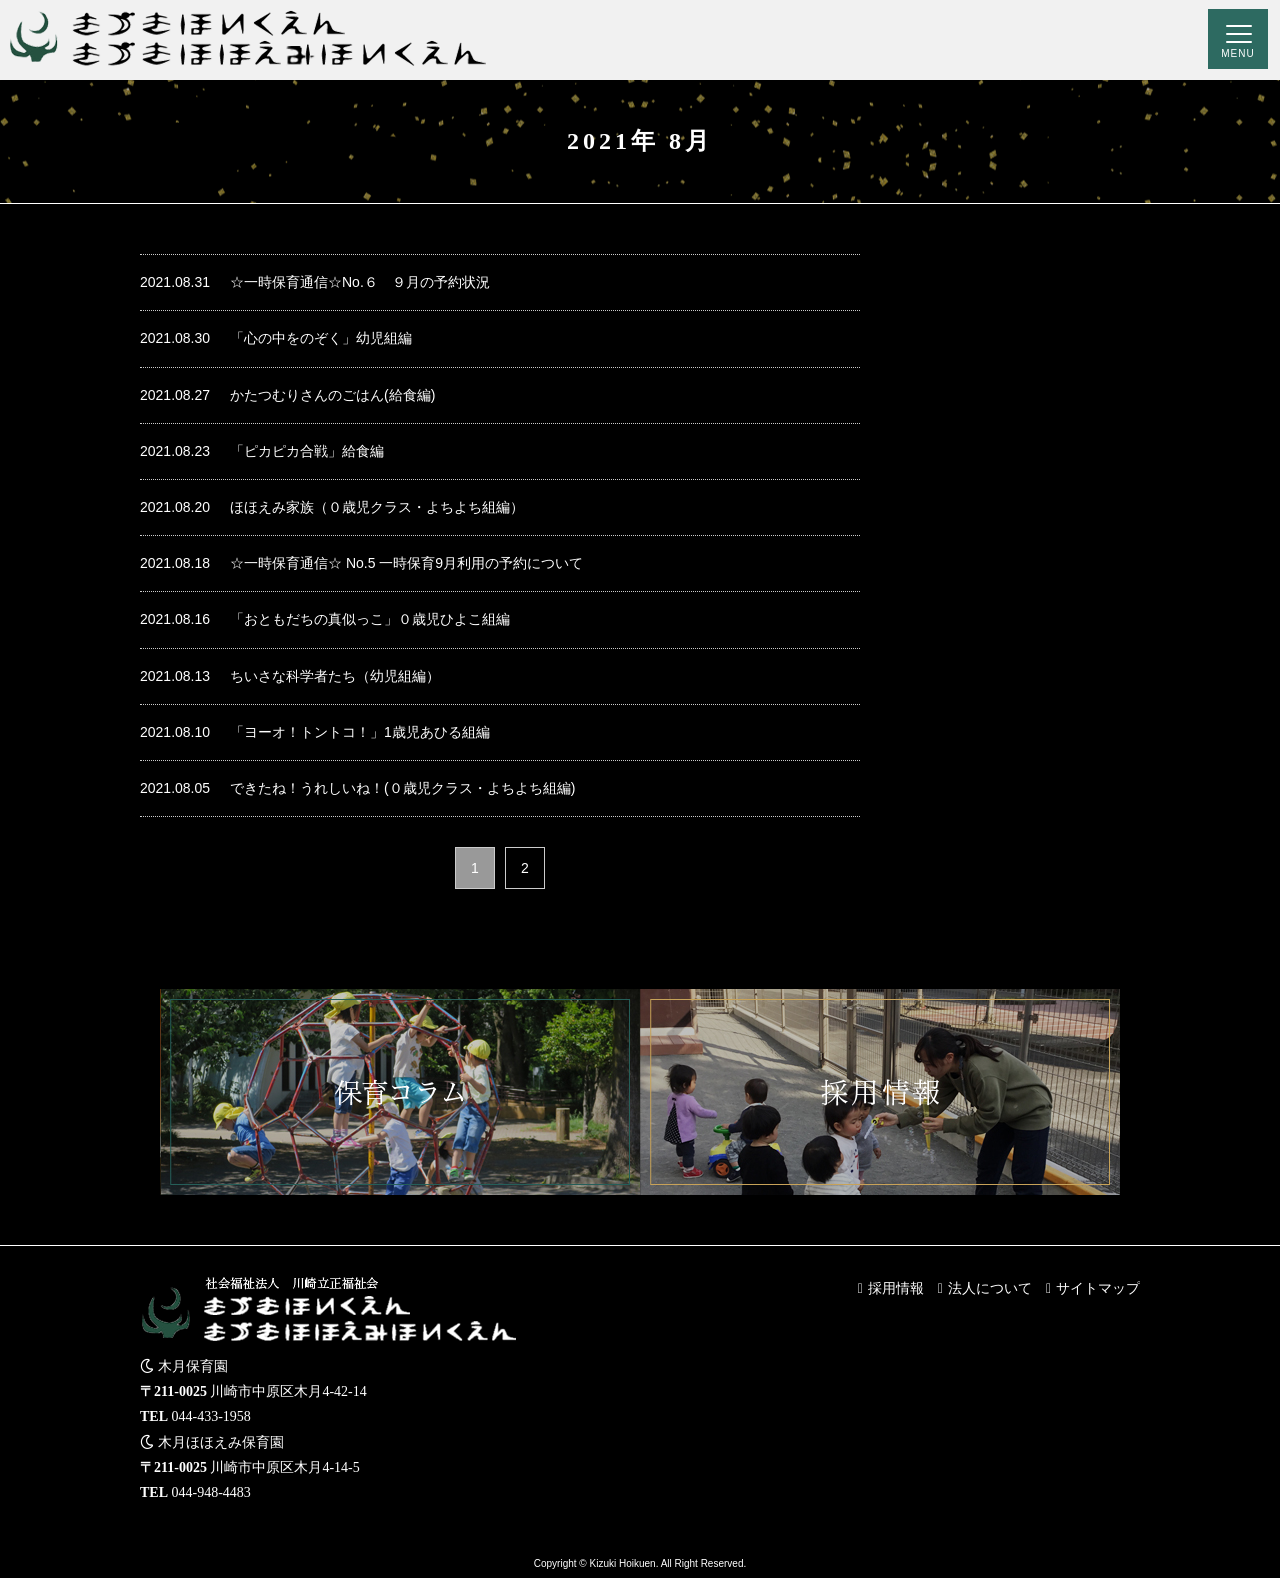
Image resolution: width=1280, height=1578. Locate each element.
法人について (990, 1288)
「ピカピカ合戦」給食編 (262, 451)
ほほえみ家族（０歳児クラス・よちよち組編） (332, 507)
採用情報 (896, 1288)
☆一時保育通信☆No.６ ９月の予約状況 (315, 282)
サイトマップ (1098, 1288)
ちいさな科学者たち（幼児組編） (290, 676)
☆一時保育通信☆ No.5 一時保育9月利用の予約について (361, 563)
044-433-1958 (211, 1416)
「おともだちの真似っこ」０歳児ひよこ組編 (325, 619)
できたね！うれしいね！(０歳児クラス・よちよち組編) (357, 788)
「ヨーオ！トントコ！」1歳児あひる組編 (315, 732)
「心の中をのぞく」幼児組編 (276, 338)
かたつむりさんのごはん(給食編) (287, 395)
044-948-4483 (211, 1492)
